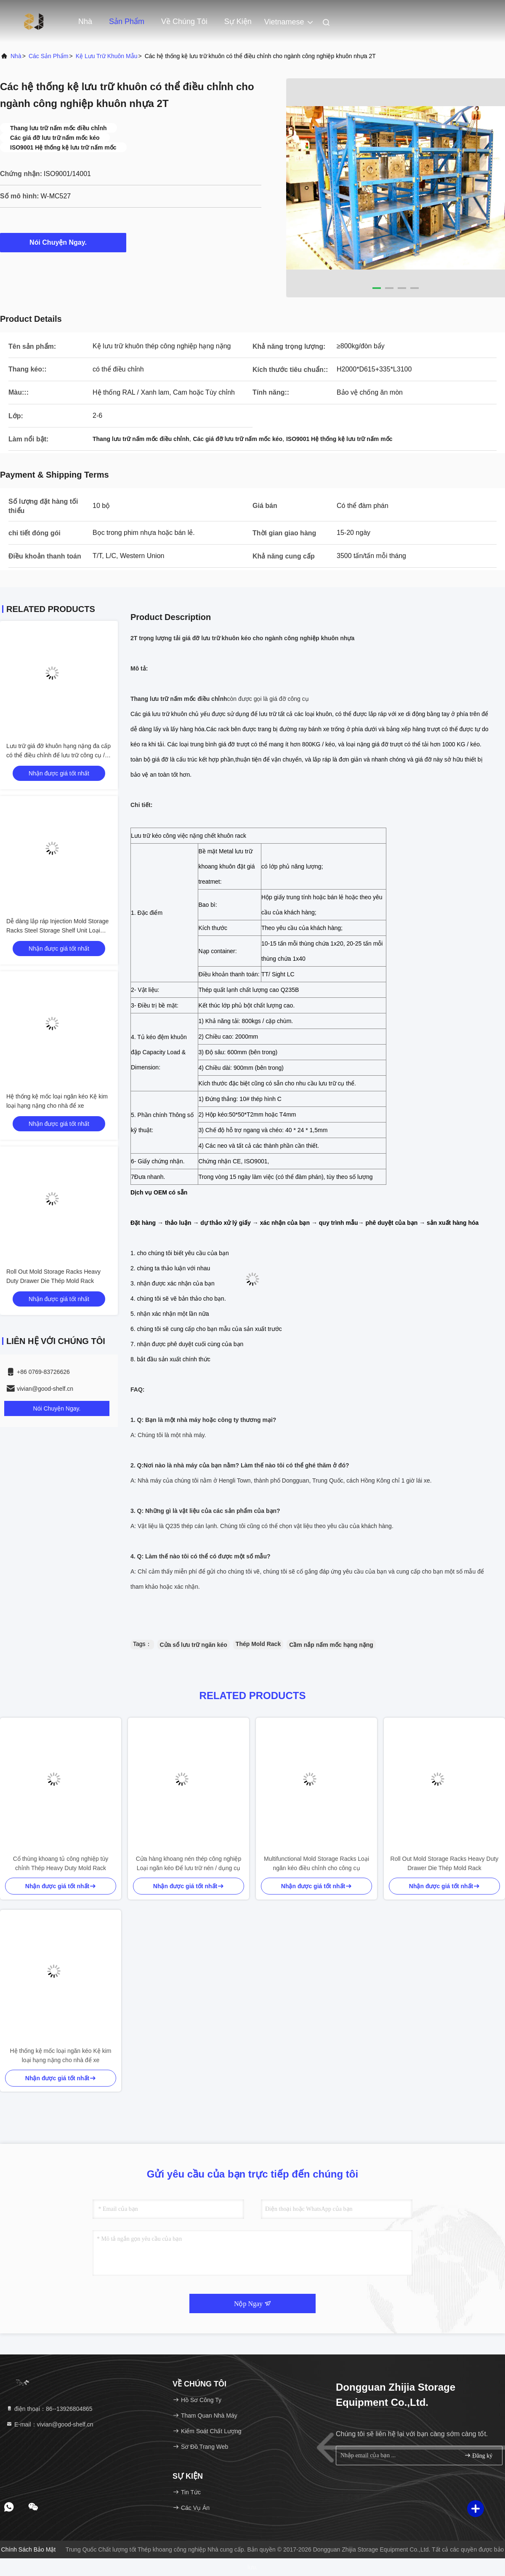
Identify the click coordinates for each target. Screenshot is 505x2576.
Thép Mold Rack (258, 1644)
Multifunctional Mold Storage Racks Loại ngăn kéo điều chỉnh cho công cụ (316, 1863)
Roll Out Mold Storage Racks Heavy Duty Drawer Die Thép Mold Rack (445, 1863)
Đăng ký (478, 2455)
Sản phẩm (126, 21)
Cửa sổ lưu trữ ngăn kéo (193, 1644)
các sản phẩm (49, 56)
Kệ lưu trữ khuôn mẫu (107, 56)
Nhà (85, 21)
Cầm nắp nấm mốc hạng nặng (331, 1644)
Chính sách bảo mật (28, 2549)
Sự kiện (238, 21)
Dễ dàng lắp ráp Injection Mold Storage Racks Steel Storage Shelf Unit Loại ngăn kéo (57, 930)
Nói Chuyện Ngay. (63, 242)
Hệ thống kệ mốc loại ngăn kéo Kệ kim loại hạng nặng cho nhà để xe (61, 2055)
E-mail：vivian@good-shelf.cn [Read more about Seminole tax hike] (49, 2424)
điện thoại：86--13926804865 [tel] (49, 2408)
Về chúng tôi (184, 21)
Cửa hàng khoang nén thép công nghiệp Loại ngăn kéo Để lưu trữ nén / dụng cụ (189, 1863)
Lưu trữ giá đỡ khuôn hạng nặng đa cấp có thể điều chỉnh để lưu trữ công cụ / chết (58, 755)
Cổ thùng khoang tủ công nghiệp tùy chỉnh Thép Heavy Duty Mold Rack (61, 1863)
